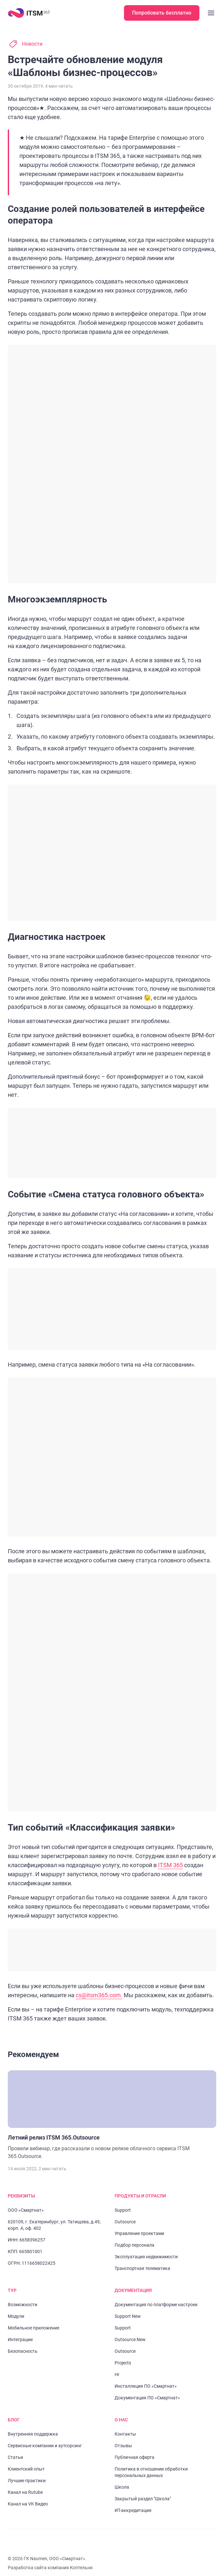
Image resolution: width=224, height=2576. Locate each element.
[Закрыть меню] (211, 13)
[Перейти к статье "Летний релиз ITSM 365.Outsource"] (112, 2106)
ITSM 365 (170, 1856)
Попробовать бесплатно (162, 13)
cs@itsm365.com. (99, 1986)
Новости (32, 44)
